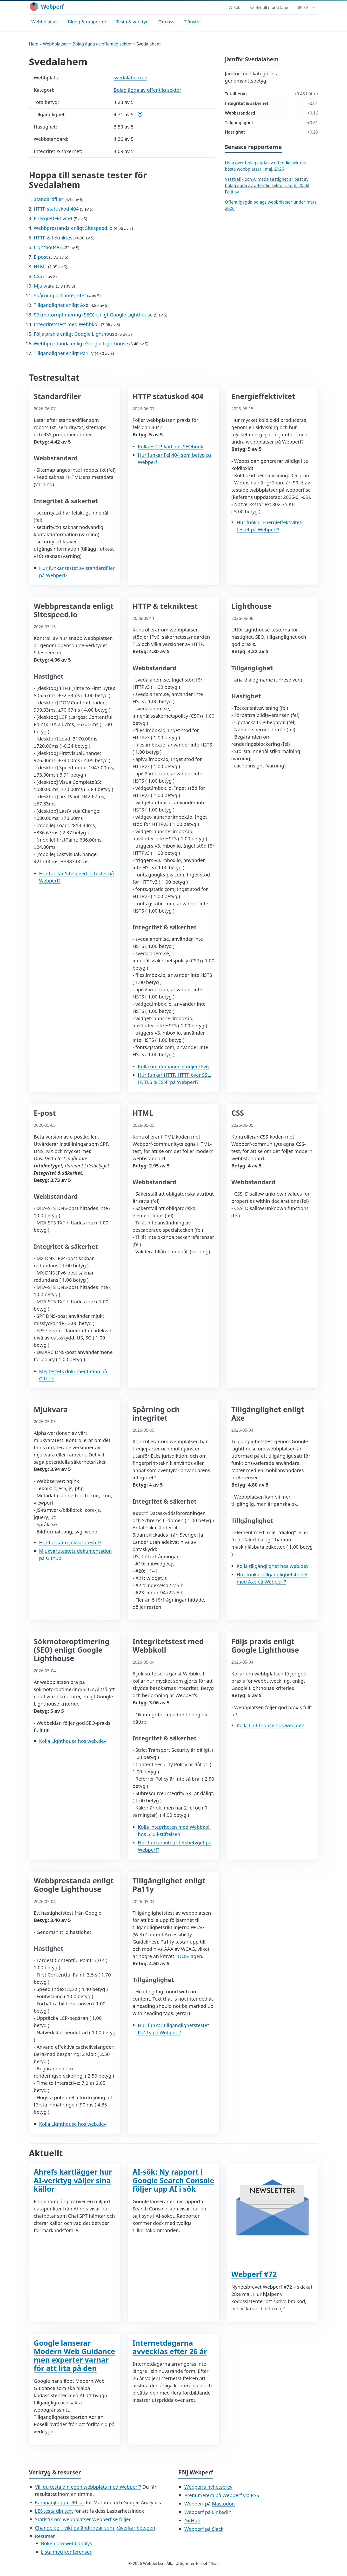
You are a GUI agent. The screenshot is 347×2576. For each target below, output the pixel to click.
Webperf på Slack (203, 2529)
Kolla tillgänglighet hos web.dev (272, 1566)
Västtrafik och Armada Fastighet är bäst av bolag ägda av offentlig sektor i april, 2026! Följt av (267, 185)
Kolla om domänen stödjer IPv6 (173, 1066)
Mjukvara (44, 286)
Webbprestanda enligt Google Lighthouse (81, 343)
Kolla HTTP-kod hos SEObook (170, 446)
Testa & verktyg (132, 22)
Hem (33, 44)
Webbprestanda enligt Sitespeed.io (73, 228)
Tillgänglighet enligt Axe (61, 305)
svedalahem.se (130, 77)
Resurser (45, 2536)
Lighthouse (46, 247)
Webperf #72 (254, 2274)
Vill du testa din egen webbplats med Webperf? (88, 2487)
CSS (38, 276)
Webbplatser (44, 22)
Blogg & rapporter (87, 22)
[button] (234, 7)
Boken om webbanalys (66, 2543)
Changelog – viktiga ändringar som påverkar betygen (95, 2527)
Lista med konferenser (66, 2552)
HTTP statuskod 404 (56, 209)
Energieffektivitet (53, 218)
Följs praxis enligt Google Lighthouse (75, 334)
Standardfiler (48, 199)
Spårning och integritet (60, 295)
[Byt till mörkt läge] (269, 7)
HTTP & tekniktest (54, 237)
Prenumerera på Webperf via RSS (221, 2495)
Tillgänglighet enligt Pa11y (64, 353)
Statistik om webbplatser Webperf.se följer (83, 2519)
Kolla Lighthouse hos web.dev (72, 1741)
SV (303, 7)
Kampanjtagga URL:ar (59, 2502)
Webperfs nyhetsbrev (208, 2487)
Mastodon (223, 2503)
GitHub (192, 2520)
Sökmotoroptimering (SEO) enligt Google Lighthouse (93, 314)
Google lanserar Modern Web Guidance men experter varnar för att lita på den (74, 2355)
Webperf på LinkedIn (208, 2512)
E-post (41, 257)
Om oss (166, 22)
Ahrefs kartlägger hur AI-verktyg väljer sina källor (73, 2180)
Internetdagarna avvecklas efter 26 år (170, 2347)
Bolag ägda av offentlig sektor (102, 44)
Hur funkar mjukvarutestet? (70, 1542)
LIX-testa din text (54, 2511)
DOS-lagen (190, 1956)
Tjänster (192, 22)
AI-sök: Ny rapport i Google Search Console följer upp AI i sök (173, 2180)
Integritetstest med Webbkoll (67, 324)
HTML (40, 266)
